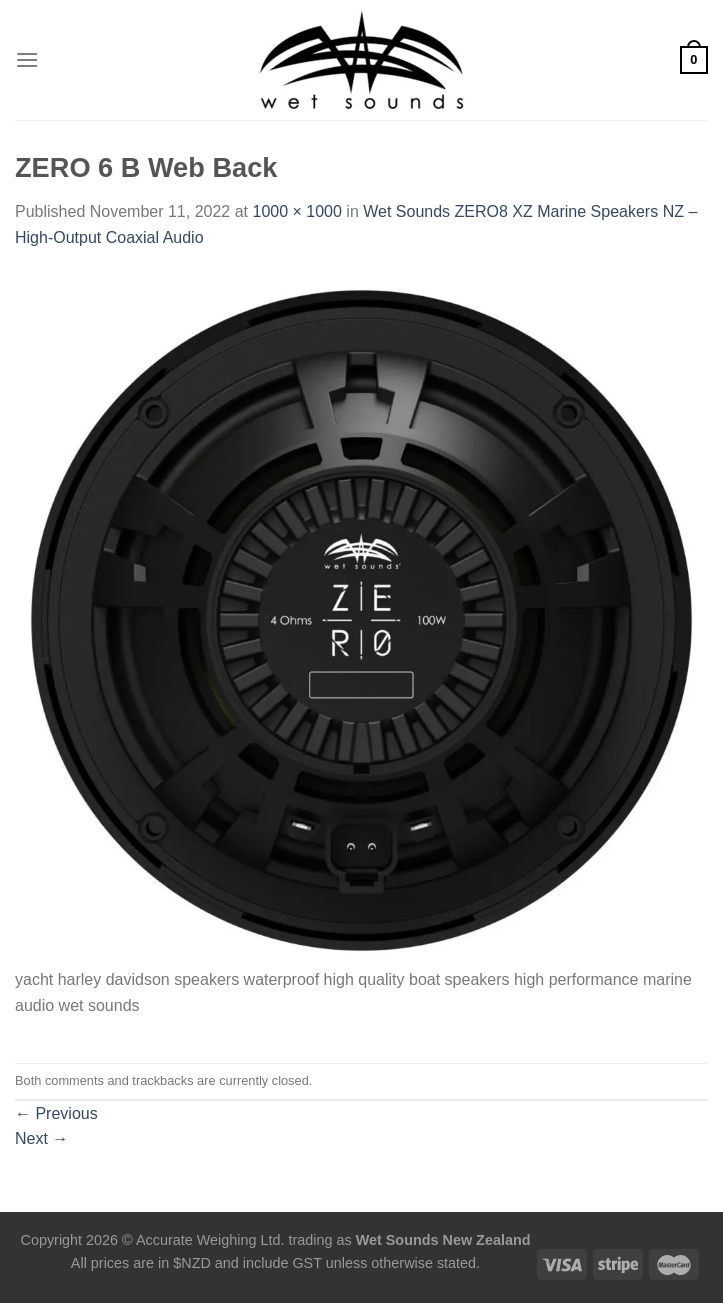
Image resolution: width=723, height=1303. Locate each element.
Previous (56, 1113)
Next (41, 1138)
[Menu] (27, 59)
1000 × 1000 (296, 211)
